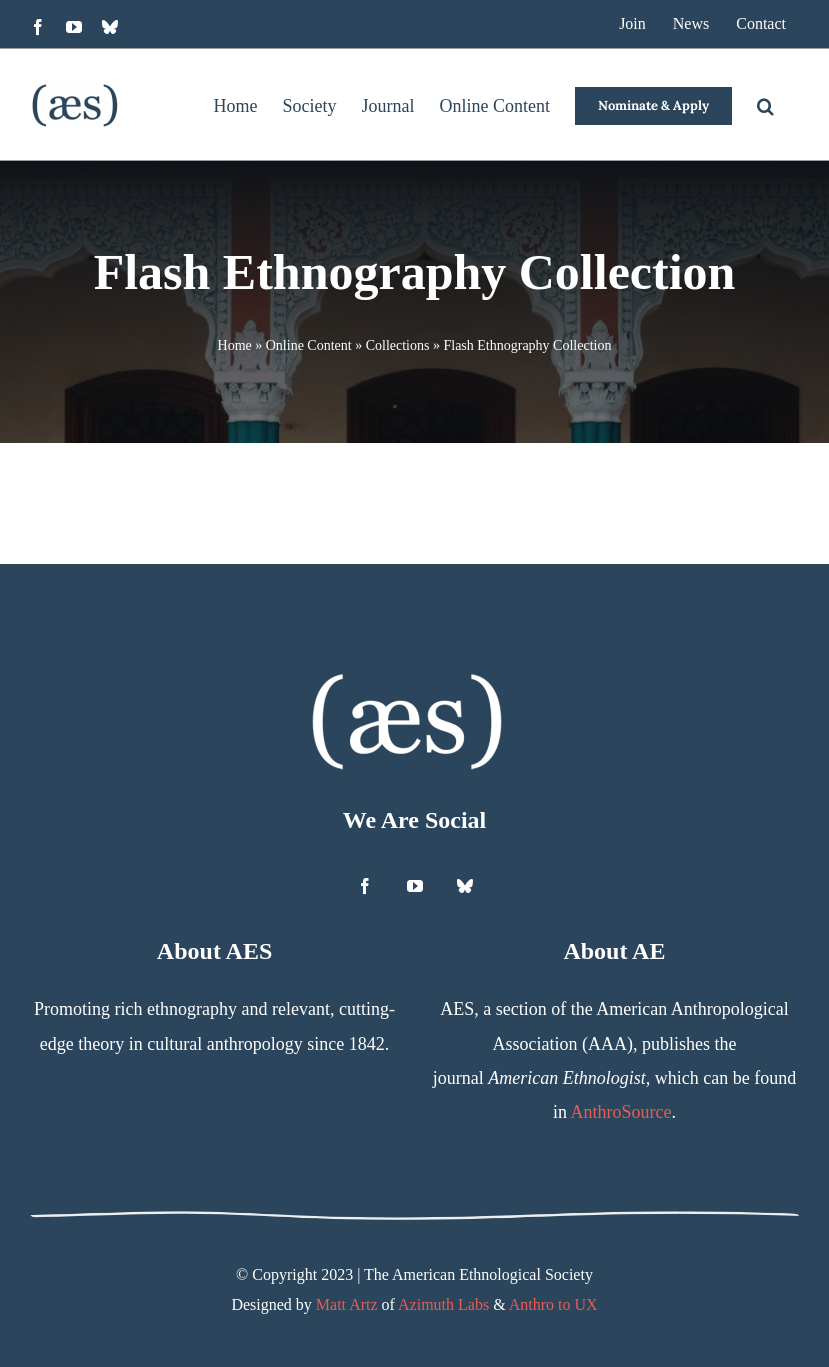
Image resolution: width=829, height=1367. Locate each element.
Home (235, 345)
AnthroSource (620, 1112)
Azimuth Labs (443, 1304)
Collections (398, 345)
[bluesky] (465, 886)
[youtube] (415, 886)
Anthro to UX (553, 1304)
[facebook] (365, 886)
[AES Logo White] (407, 673)
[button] (765, 104)
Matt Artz (347, 1304)
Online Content (309, 345)
